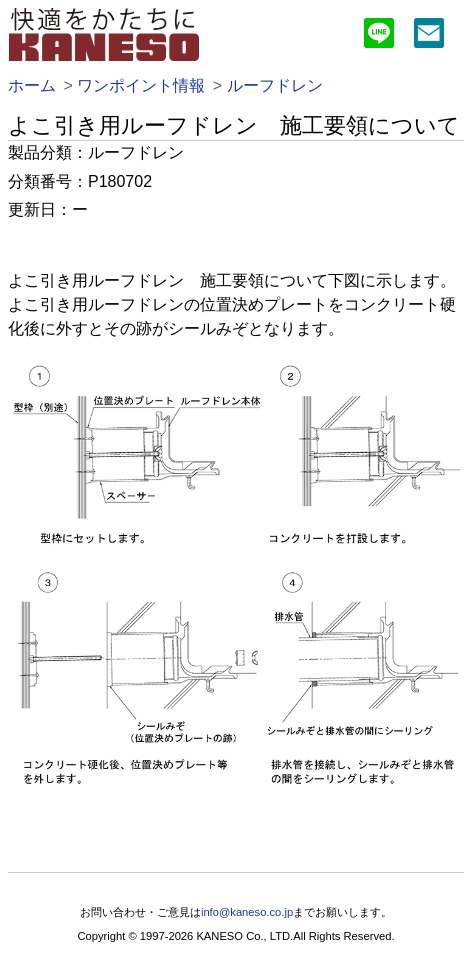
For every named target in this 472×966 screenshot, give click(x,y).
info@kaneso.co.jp (247, 912)
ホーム (32, 85)
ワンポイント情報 (141, 85)
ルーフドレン (275, 85)
